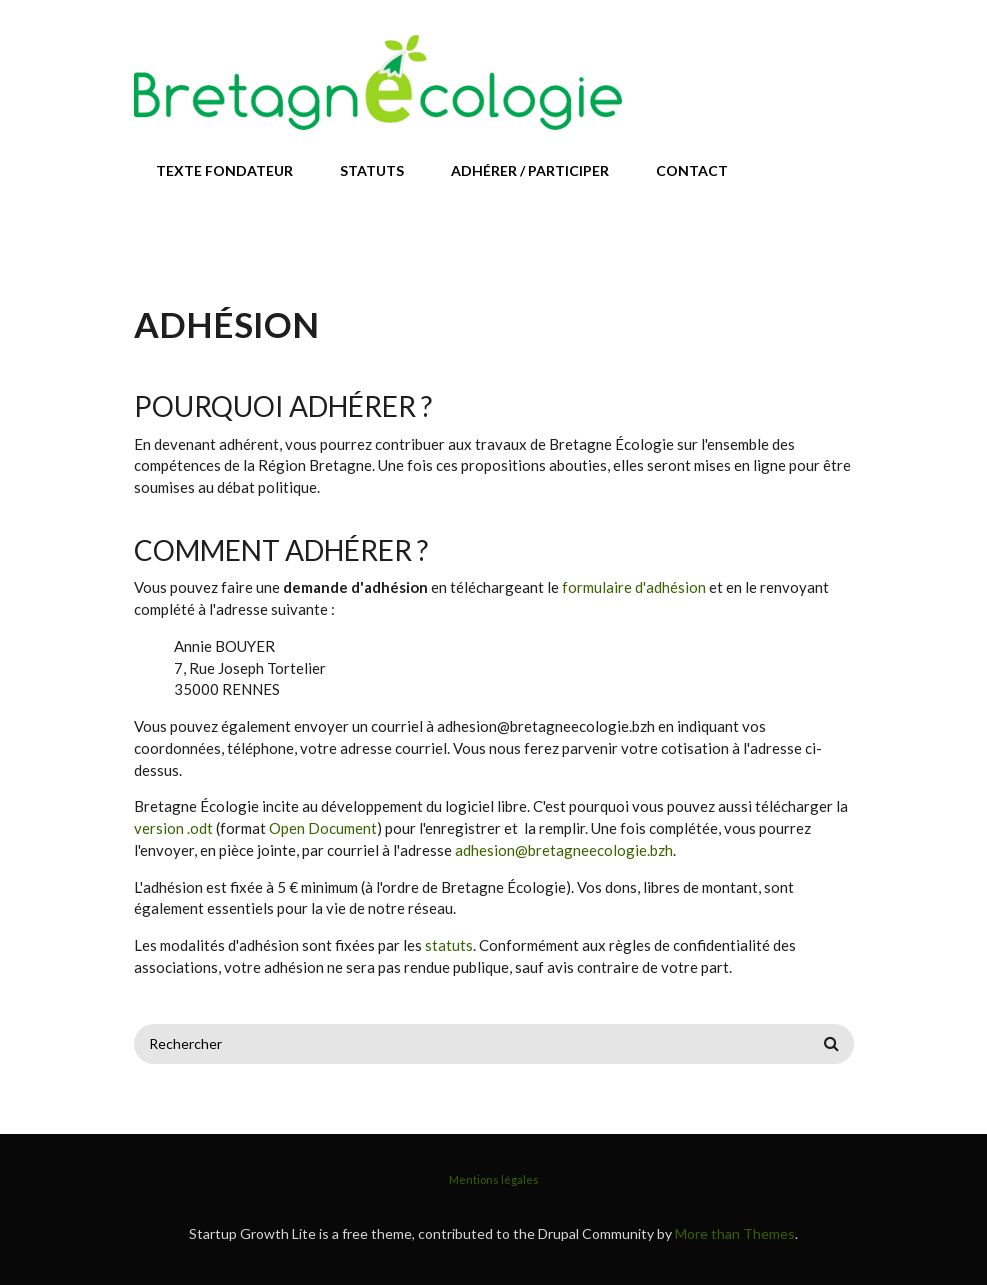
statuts (449, 945)
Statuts (372, 170)
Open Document (323, 828)
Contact (692, 170)
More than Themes (735, 1233)
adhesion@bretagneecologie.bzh (564, 850)
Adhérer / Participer (530, 170)
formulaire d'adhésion (634, 587)
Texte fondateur (224, 170)
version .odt (173, 828)
